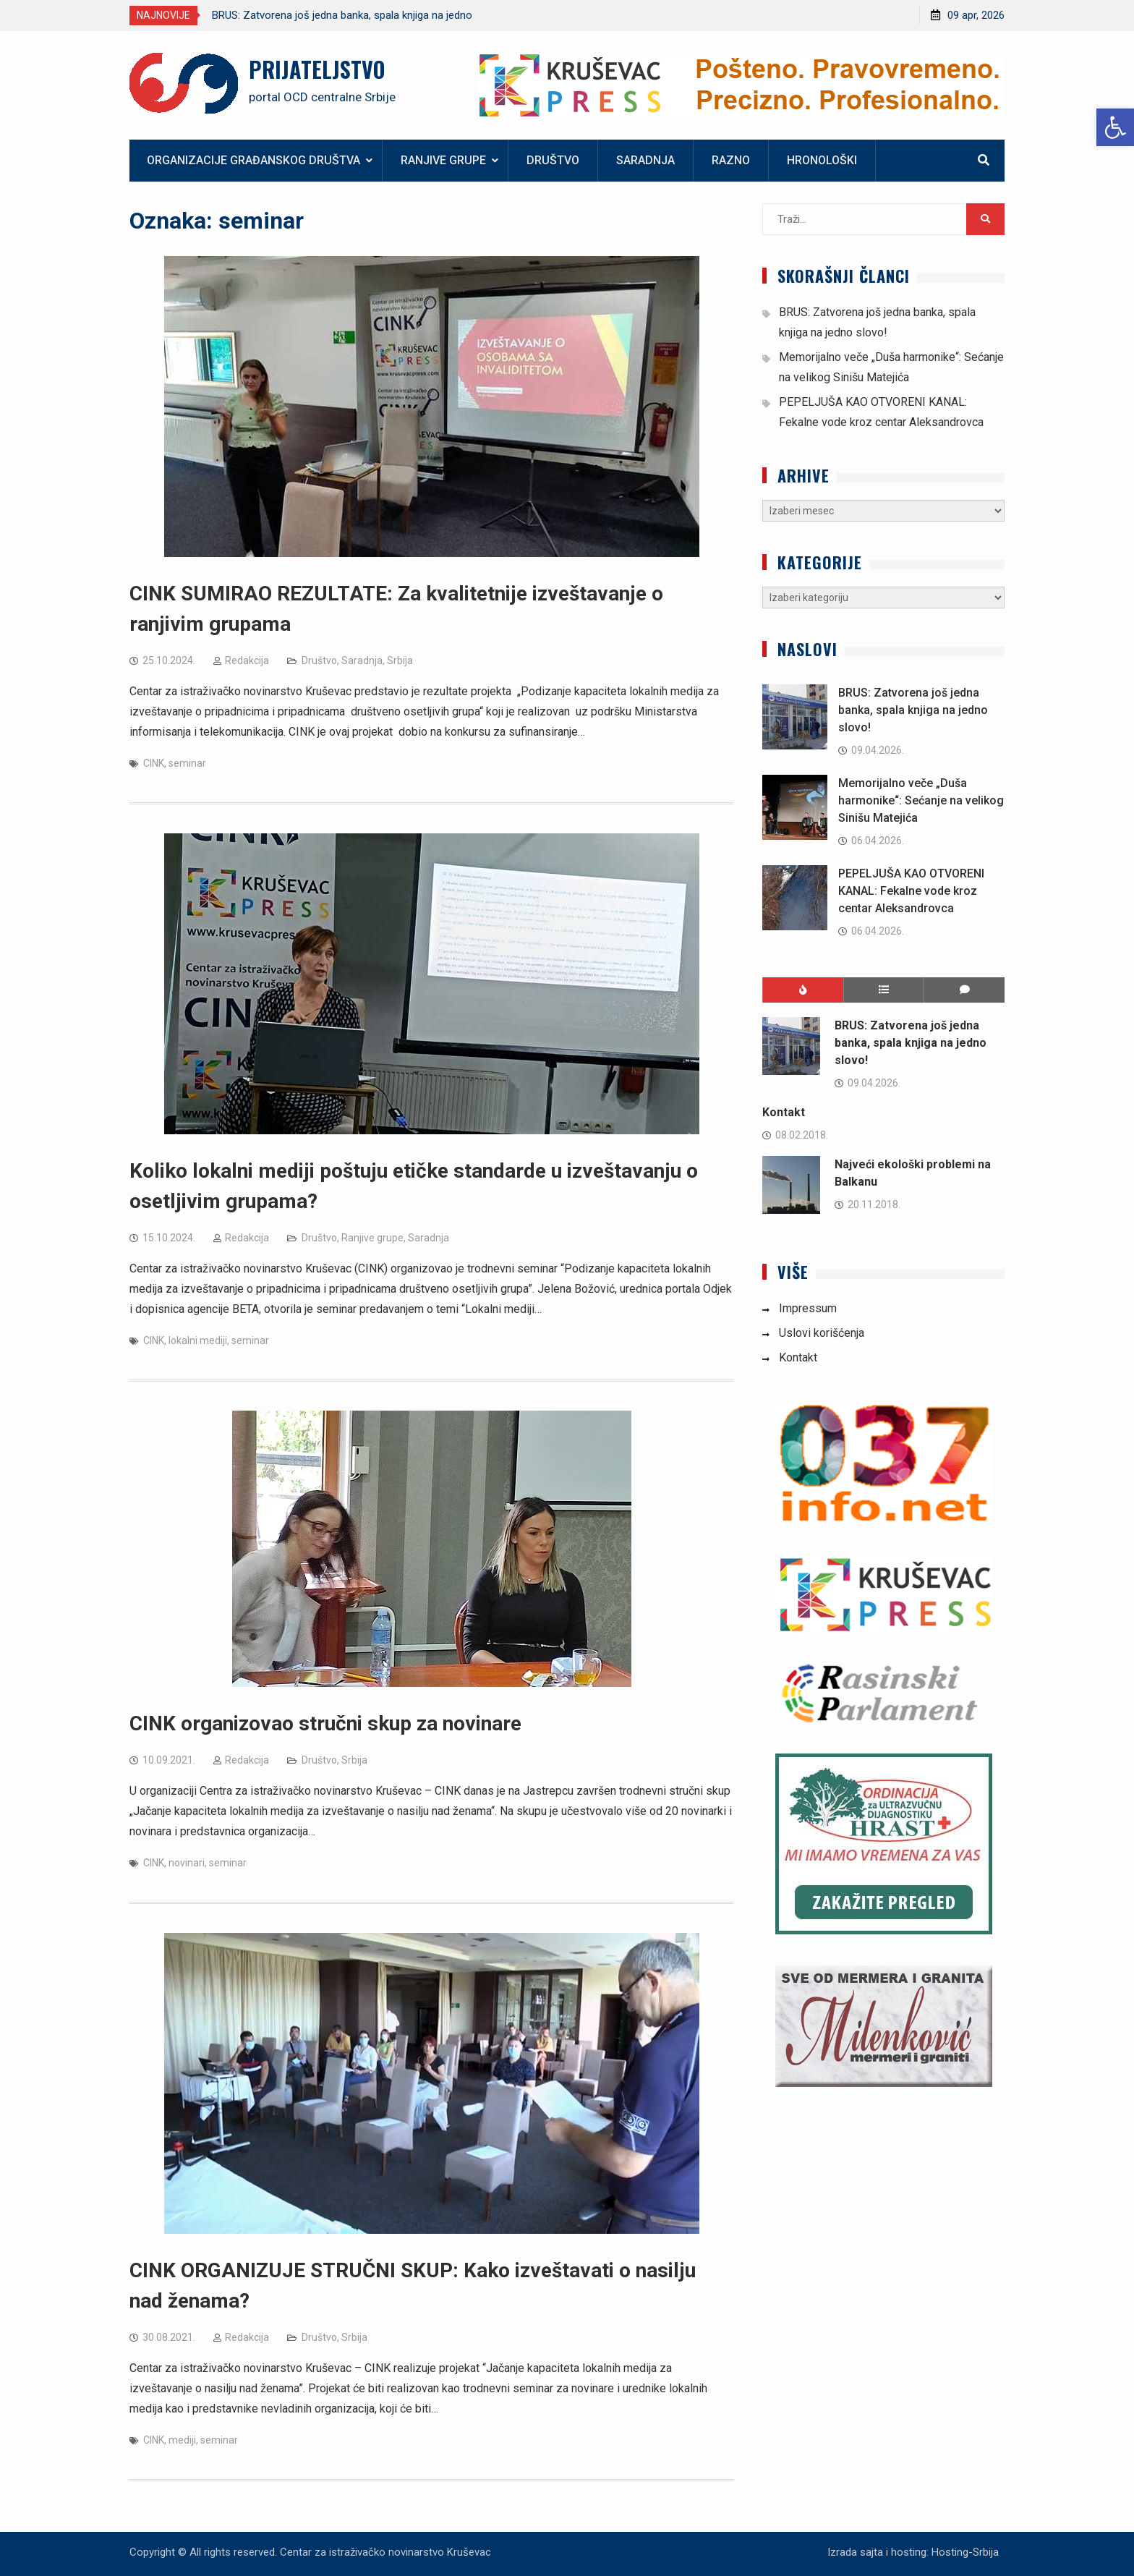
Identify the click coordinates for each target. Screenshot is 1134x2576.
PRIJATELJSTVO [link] (317, 69)
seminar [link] (187, 763)
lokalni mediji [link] (198, 1340)
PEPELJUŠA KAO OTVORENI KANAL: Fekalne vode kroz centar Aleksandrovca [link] (911, 891)
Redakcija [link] (247, 660)
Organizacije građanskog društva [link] (253, 160)
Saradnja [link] (645, 160)
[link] (1115, 127)
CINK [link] (153, 763)
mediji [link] (182, 2440)
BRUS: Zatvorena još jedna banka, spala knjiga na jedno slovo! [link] (913, 710)
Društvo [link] (552, 160)
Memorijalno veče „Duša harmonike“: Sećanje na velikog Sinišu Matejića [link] (921, 800)
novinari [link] (187, 1863)
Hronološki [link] (822, 160)
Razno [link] (731, 160)
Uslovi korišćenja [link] (821, 1333)
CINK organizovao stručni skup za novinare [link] (325, 1723)
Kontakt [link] (783, 1112)
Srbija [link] (400, 660)
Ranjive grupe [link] (443, 160)
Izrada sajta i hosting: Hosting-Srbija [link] (913, 2552)
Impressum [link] (808, 1308)
